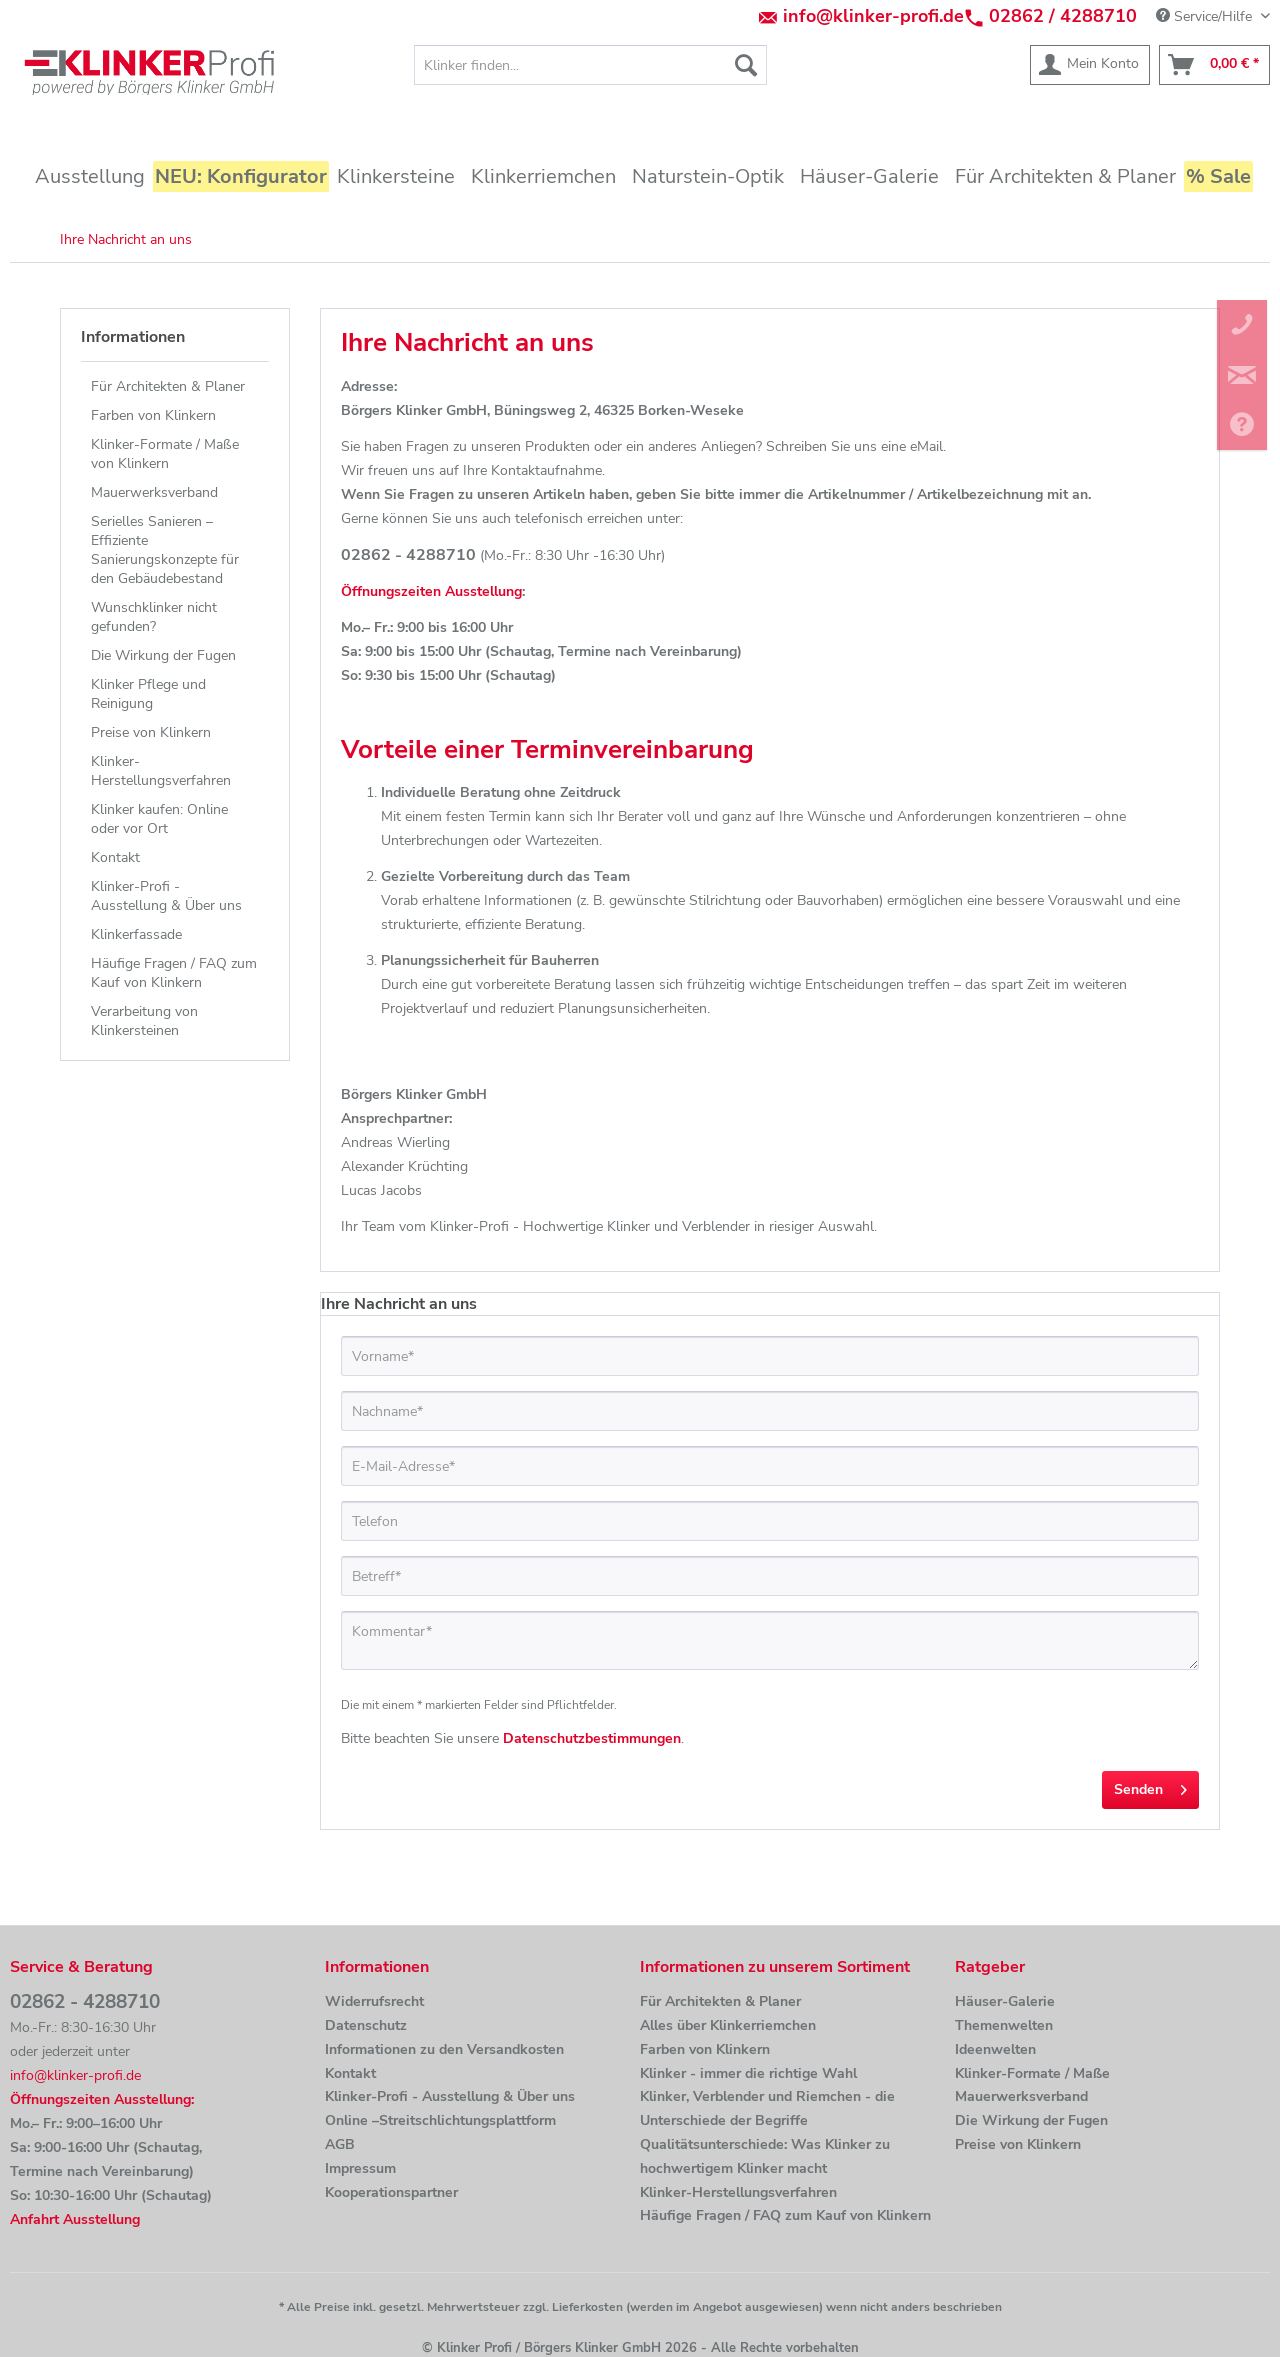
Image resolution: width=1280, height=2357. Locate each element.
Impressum (360, 2168)
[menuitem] (590, 65)
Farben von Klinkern (153, 415)
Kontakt (115, 857)
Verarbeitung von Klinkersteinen (144, 1021)
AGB (340, 2144)
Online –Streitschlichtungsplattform (440, 2120)
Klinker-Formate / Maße (1032, 2073)
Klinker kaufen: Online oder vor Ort (159, 819)
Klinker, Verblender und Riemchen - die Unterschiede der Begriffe (767, 2108)
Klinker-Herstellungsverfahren (161, 771)
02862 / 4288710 (1063, 16)
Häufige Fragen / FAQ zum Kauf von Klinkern (174, 973)
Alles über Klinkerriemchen (728, 2025)
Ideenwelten (995, 2049)
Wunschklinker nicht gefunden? (154, 617)
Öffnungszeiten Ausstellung (431, 591)
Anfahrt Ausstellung (75, 2219)
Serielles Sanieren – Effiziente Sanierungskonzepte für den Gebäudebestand (165, 550)
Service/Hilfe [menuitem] (1206, 16)
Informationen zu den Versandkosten (444, 2049)
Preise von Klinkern (151, 732)
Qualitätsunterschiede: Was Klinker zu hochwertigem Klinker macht (765, 2156)
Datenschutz (366, 2025)
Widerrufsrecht (374, 2001)
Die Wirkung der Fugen (163, 655)
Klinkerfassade (136, 934)
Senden (1150, 1786)
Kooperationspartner (391, 2192)
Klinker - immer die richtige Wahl (748, 2073)
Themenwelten (1004, 2025)
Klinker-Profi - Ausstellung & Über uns (166, 896)
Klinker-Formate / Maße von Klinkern (165, 454)
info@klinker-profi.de (873, 16)
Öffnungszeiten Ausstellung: (102, 2099)
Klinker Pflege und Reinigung (148, 694)
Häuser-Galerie (1005, 2001)
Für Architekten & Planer (168, 386)
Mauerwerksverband (154, 492)
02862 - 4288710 (85, 2002)
